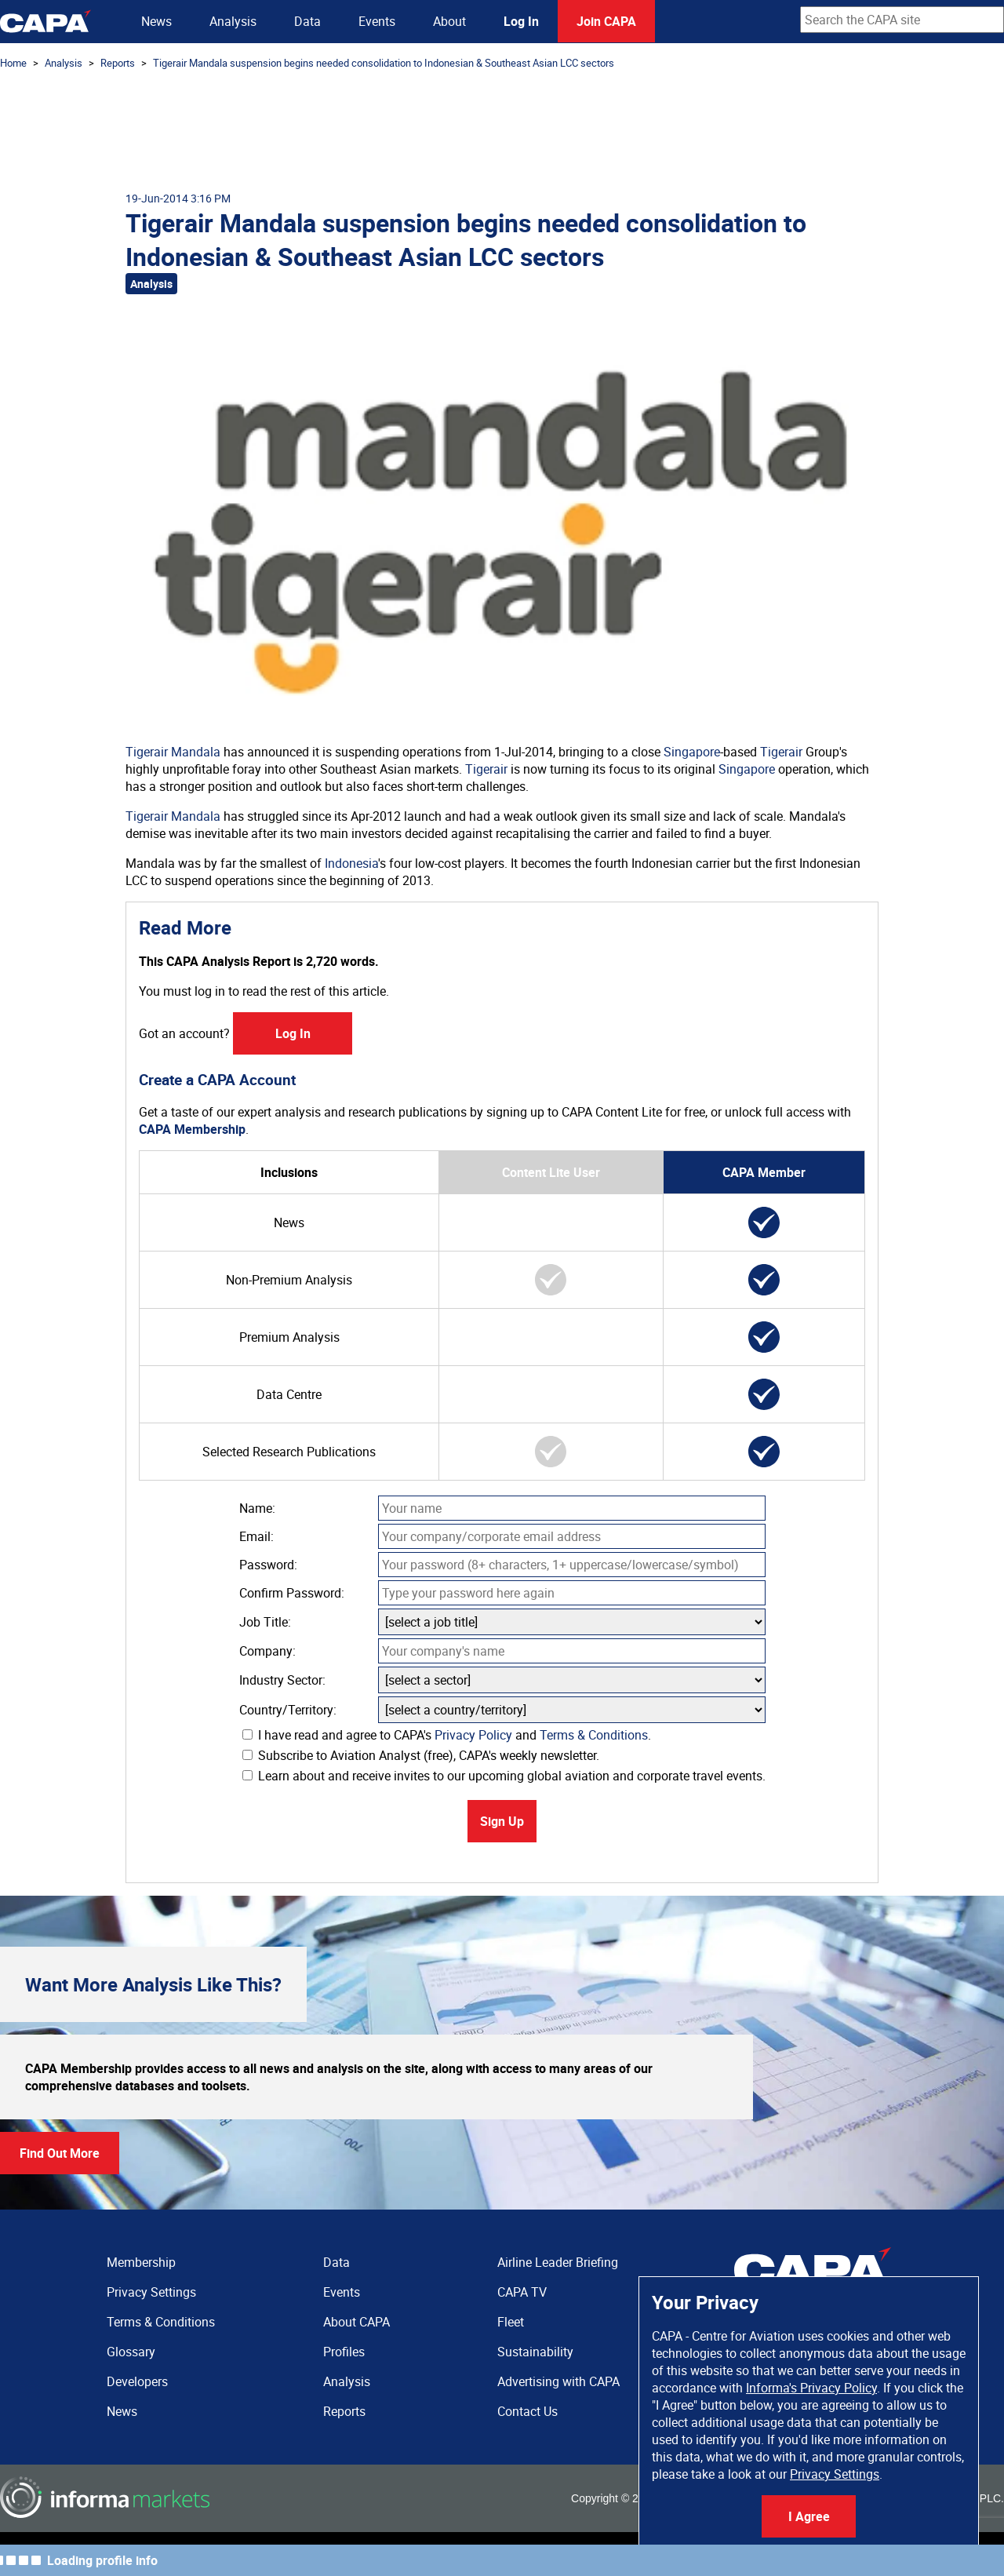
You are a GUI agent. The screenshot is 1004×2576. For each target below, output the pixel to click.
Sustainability (535, 2351)
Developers (137, 2381)
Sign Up (502, 1821)
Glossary (131, 2351)
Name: (257, 1508)
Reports (117, 63)
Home (13, 63)
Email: (256, 1536)
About (449, 21)
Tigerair (781, 751)
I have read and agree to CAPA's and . (446, 1734)
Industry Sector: (282, 1680)
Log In (521, 21)
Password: (268, 1564)
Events (376, 21)
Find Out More (60, 2153)
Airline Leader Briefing (557, 2262)
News (156, 21)
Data (307, 21)
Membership (141, 2262)
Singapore (692, 751)
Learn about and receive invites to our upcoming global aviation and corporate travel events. (504, 1775)
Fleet (510, 2321)
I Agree (809, 2516)
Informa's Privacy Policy (811, 2387)
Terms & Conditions (594, 1734)
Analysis (232, 21)
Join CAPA (606, 21)
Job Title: (265, 1621)
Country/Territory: (287, 1709)
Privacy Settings (834, 2474)
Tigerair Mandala (173, 751)
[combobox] (902, 19)
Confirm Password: (291, 1592)
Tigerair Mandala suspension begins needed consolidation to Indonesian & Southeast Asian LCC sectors (383, 63)
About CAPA (356, 2321)
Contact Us (527, 2411)
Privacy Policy (473, 1734)
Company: (267, 1651)
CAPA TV (522, 2292)
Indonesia (351, 863)
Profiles (344, 2351)
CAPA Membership (192, 1129)
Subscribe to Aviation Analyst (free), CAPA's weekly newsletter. (420, 1755)
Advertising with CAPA (558, 2381)
